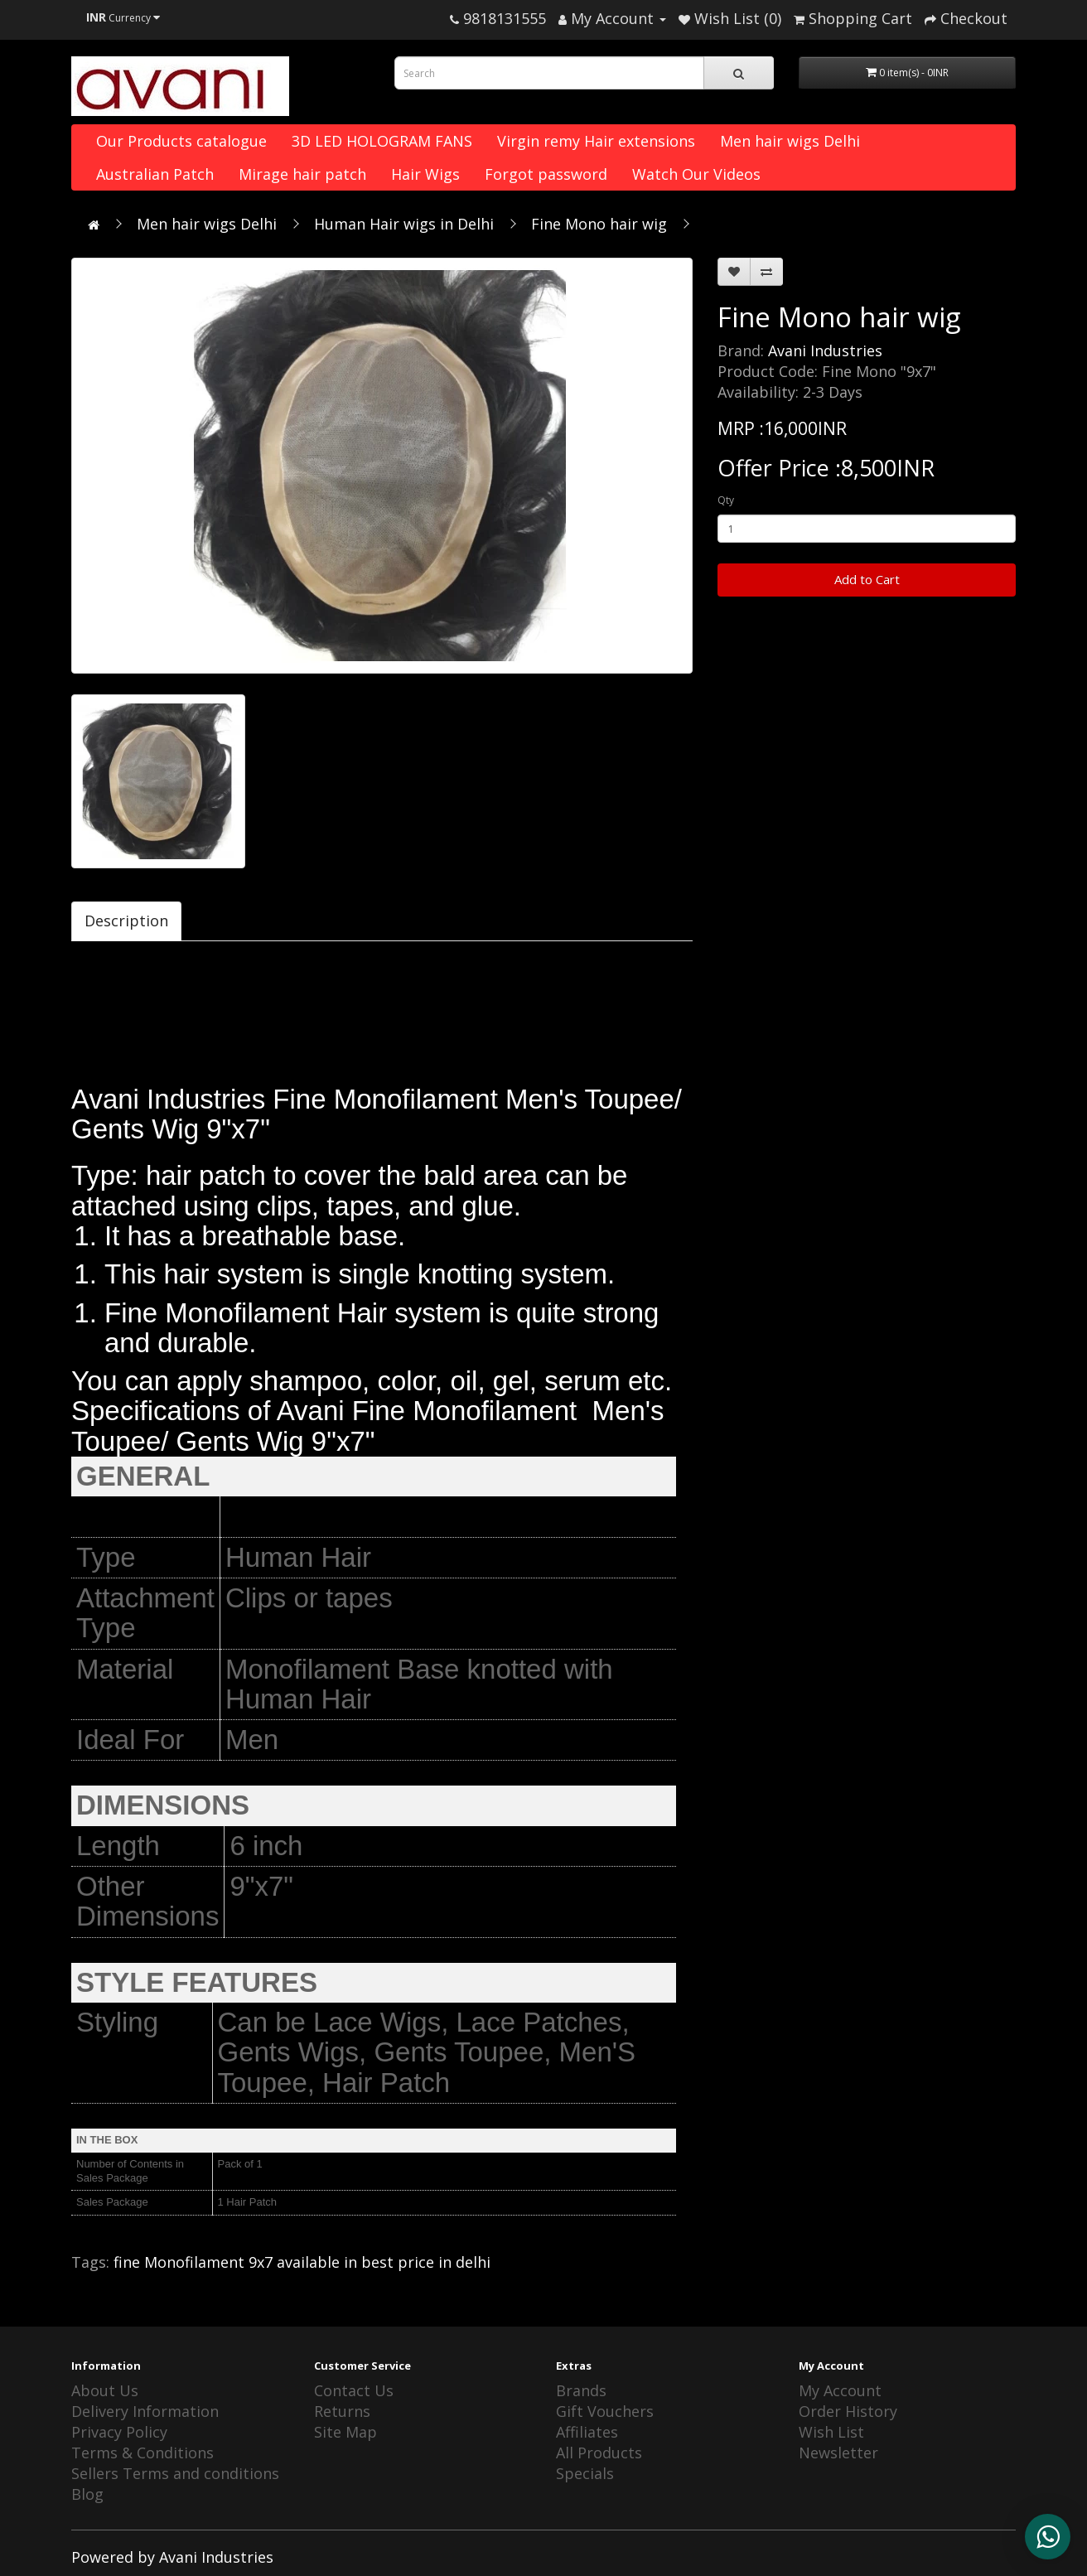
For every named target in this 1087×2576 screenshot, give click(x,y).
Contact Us (354, 2390)
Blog (87, 2494)
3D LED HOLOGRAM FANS (382, 141)
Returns (342, 2411)
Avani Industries (825, 350)
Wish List (831, 2432)
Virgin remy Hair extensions (596, 141)
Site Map (345, 2432)
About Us (104, 2390)
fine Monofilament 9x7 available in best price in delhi (302, 2262)
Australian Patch (155, 174)
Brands (581, 2390)
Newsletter (838, 2452)
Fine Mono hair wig (599, 224)
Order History (848, 2411)
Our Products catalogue (181, 141)
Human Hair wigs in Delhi (404, 224)
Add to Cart (867, 579)
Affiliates (587, 2432)
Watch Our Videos (696, 174)
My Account (840, 2390)
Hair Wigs (425, 174)
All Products (599, 2452)
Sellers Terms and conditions (175, 2473)
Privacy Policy (119, 2432)
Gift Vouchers (605, 2411)
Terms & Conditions (142, 2452)
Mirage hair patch (302, 174)
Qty (725, 500)
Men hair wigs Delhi (790, 141)
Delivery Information (145, 2411)
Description (126, 920)
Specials (585, 2473)
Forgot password (546, 174)
